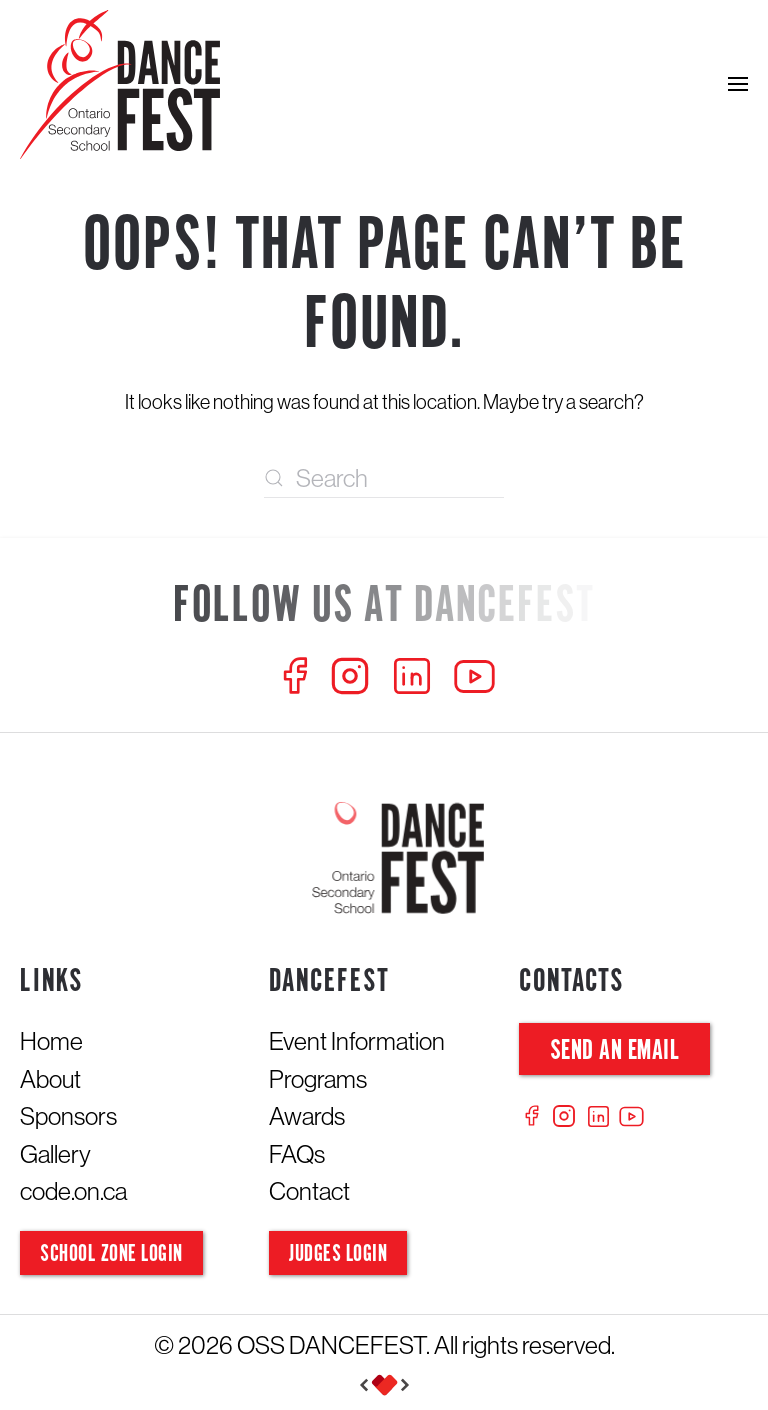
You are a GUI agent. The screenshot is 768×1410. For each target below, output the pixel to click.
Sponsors (68, 1116)
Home (51, 1041)
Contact (309, 1191)
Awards (307, 1116)
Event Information (357, 1041)
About (50, 1079)
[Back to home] (120, 84)
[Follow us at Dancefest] (384, 607)
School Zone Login (111, 1254)
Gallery (55, 1154)
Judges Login (338, 1254)
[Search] (384, 478)
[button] (738, 84)
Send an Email (615, 1051)
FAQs (297, 1154)
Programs (318, 1079)
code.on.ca (73, 1191)
